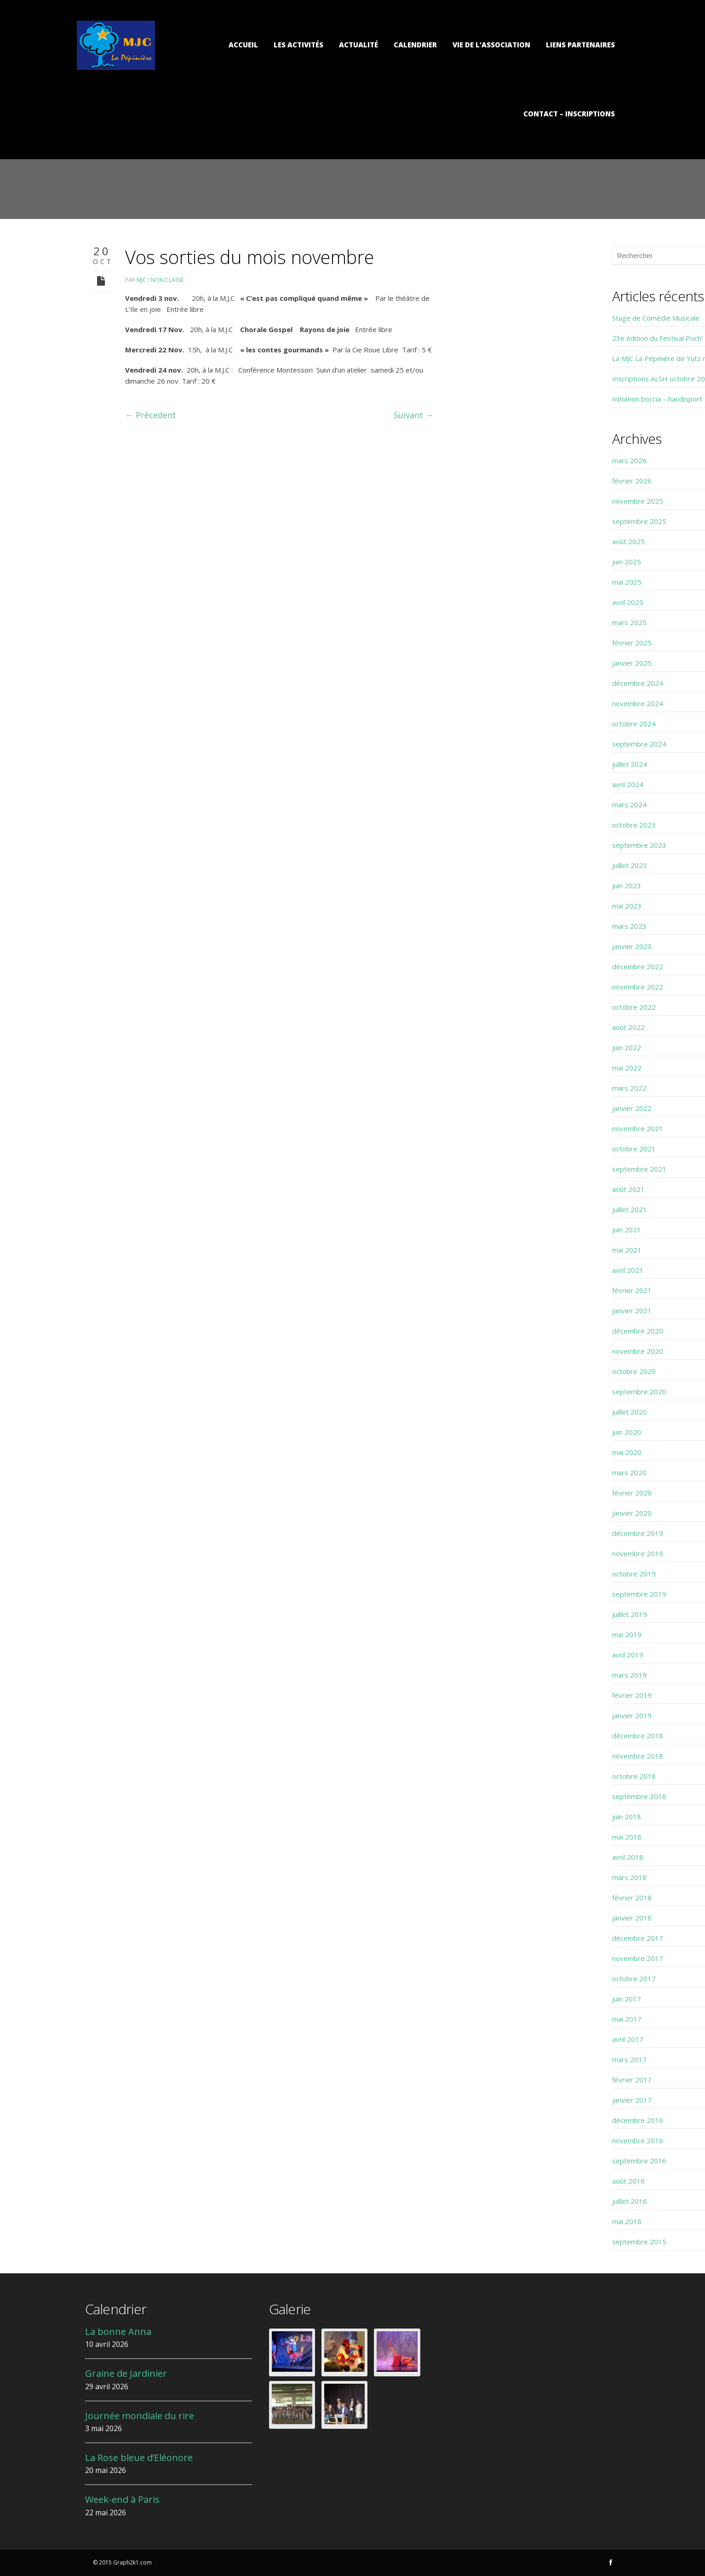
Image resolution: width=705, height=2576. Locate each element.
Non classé (167, 280)
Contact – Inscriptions (569, 113)
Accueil (243, 44)
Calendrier (415, 44)
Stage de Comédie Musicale (518, 317)
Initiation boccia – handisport (520, 398)
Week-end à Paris (122, 2499)
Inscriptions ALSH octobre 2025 (525, 378)
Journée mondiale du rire (139, 2415)
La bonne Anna (118, 2331)
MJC (141, 280)
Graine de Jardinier (126, 2373)
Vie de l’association (491, 44)
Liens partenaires (580, 44)
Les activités (298, 44)
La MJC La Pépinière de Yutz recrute (532, 358)
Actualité (358, 44)
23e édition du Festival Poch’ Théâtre (534, 338)
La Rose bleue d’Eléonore (139, 2457)
